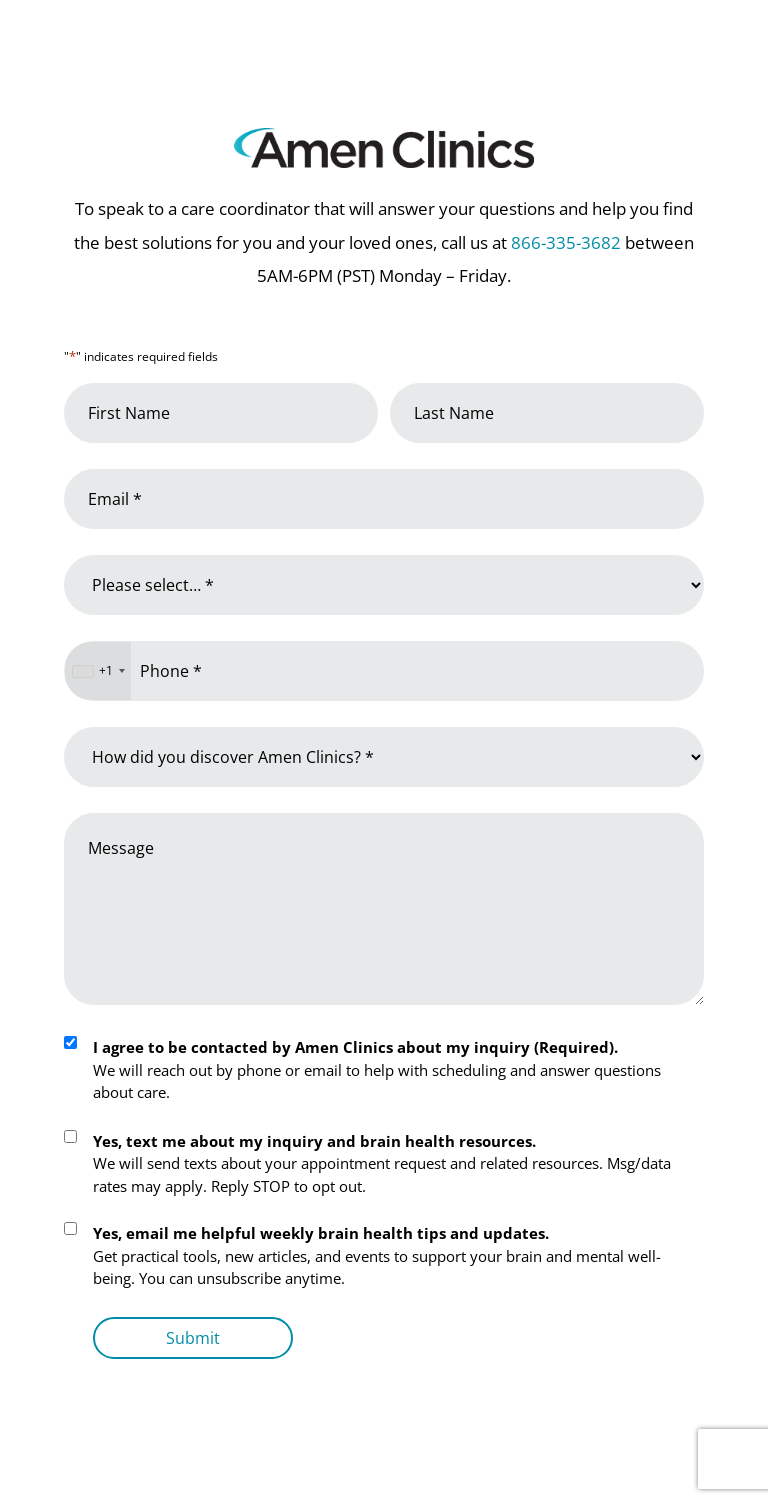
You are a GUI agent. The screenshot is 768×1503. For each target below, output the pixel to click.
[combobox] (98, 671)
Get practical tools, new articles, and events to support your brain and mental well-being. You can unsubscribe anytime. (377, 1255)
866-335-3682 (566, 242)
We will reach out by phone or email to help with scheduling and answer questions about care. (377, 1069)
